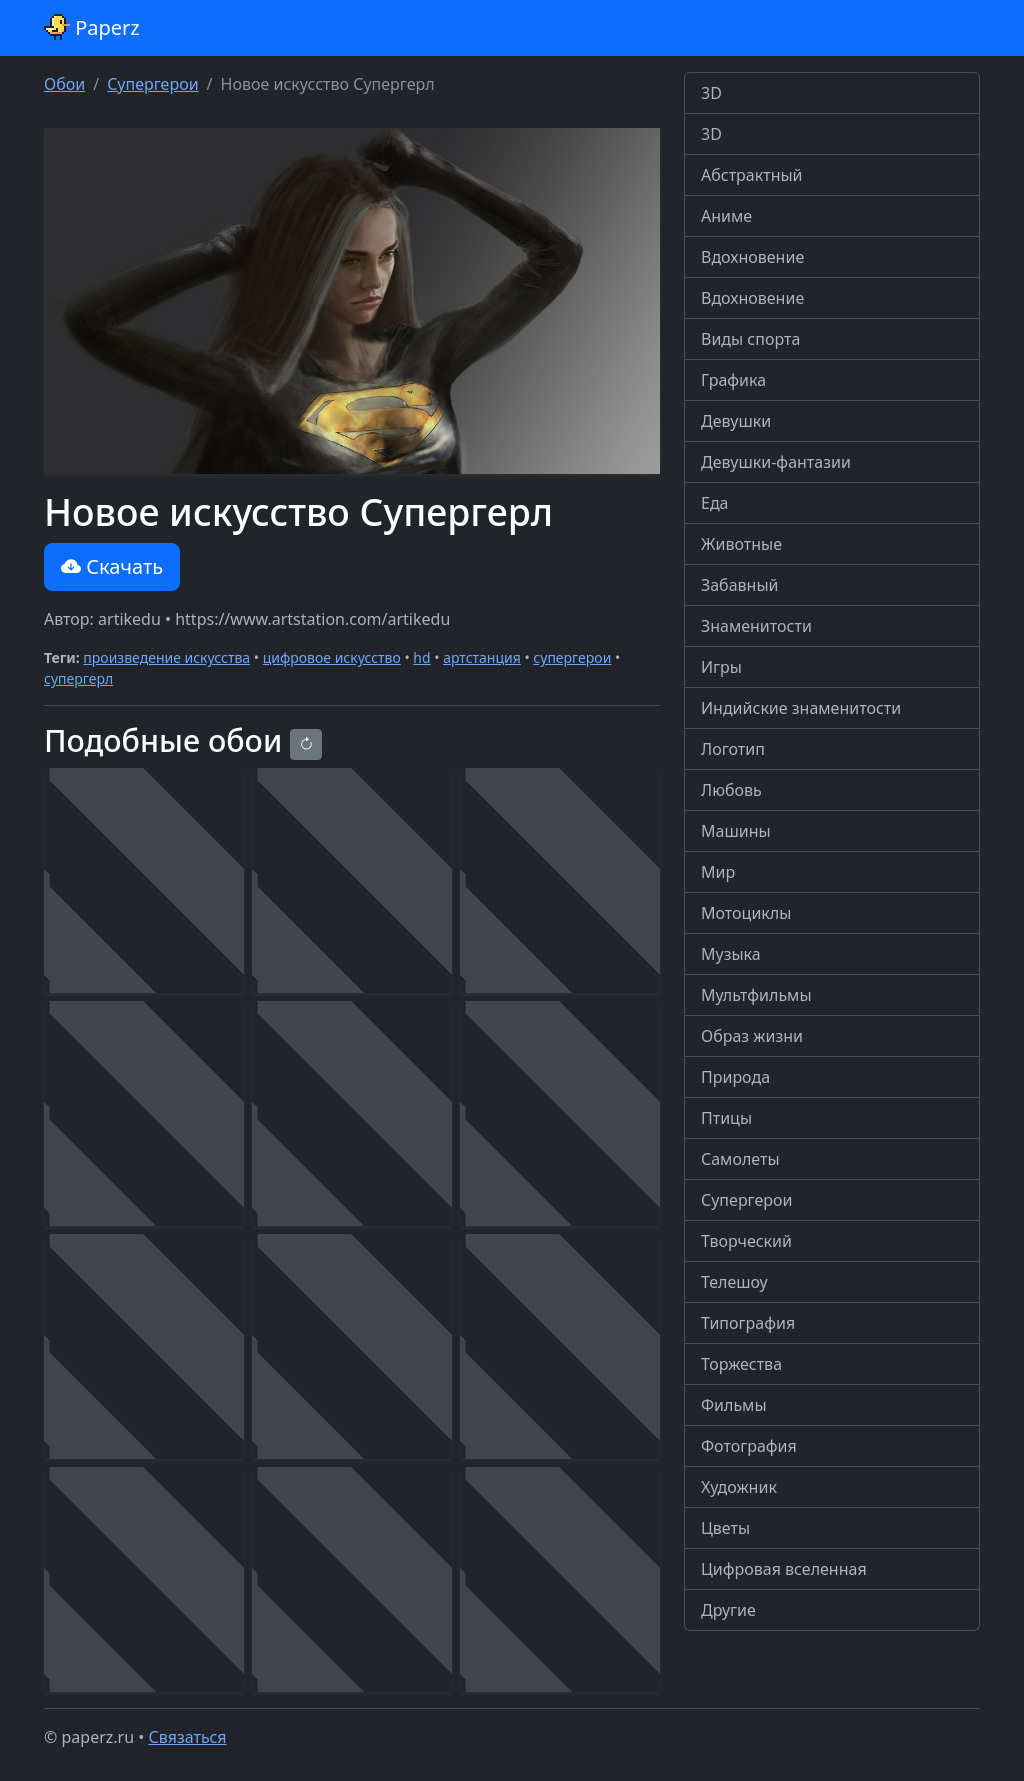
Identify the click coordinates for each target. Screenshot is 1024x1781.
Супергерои (152, 84)
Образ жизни (752, 1036)
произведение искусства (166, 657)
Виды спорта (750, 339)
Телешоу (734, 1282)
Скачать (112, 566)
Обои (64, 84)
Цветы (725, 1528)
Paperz (92, 27)
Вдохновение (752, 257)
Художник (739, 1487)
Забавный (740, 585)
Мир (718, 872)
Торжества (741, 1364)
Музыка (731, 954)
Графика (733, 380)
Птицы (726, 1118)
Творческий (746, 1241)
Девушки (736, 421)
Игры (721, 667)
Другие (728, 1610)
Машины (736, 831)
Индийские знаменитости (801, 708)
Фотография (749, 1446)
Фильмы (734, 1405)
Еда (715, 503)
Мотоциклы (746, 913)
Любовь (731, 790)
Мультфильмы (756, 995)
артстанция (482, 657)
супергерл (78, 678)
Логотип (733, 749)
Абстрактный (752, 175)
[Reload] (306, 744)
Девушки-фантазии (776, 462)
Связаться (187, 1737)
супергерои (572, 657)
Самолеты (740, 1159)
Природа (735, 1077)
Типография (748, 1323)
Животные (741, 544)
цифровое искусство (332, 657)
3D (711, 93)
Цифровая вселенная (784, 1569)
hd (421, 657)
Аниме (726, 216)
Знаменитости (756, 626)
